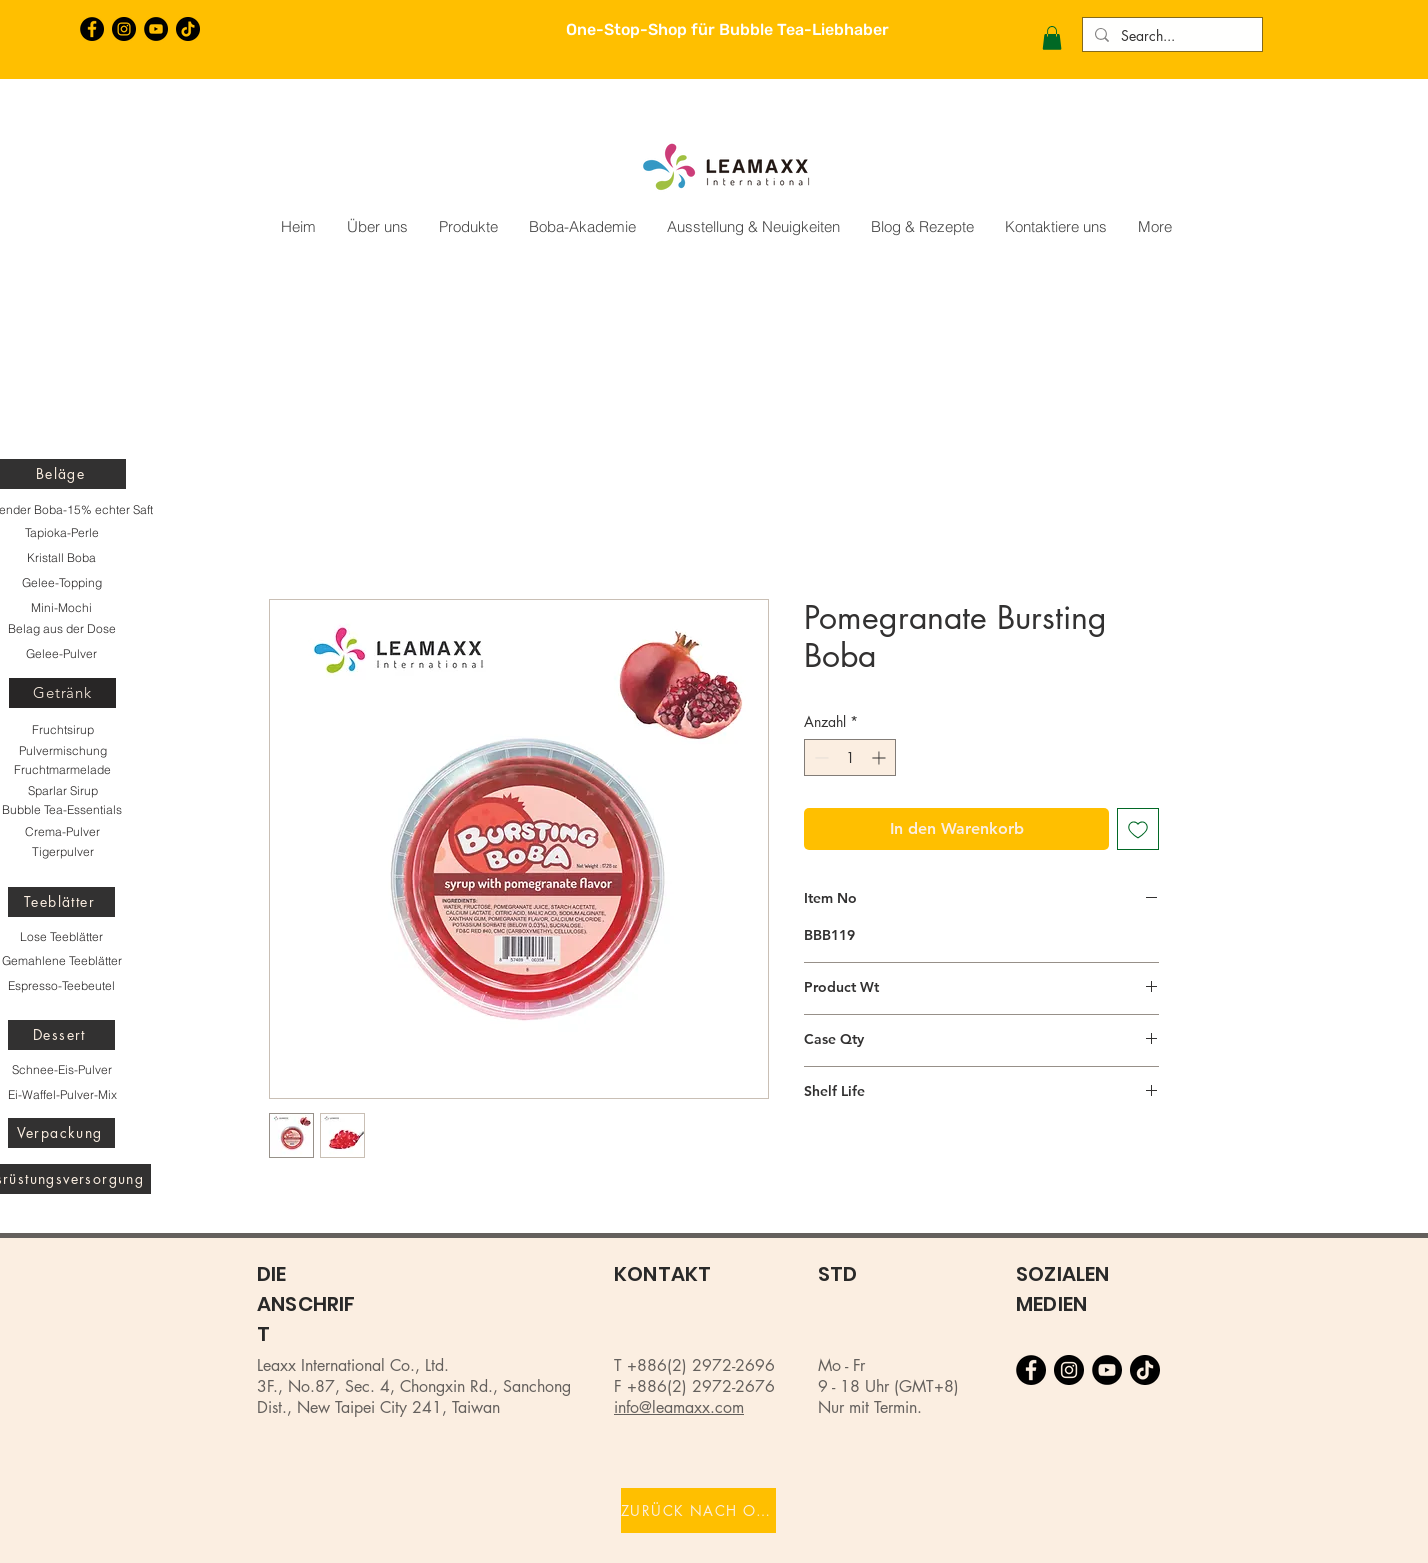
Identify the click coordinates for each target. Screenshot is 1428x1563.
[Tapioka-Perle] (61, 533)
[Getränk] (62, 693)
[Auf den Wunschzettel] (1138, 829)
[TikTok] (188, 29)
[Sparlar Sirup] (62, 791)
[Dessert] (61, 1035)
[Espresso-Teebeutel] (61, 986)
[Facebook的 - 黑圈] (92, 29)
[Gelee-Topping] (61, 583)
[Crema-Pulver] (62, 832)
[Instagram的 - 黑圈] (124, 29)
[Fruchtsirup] (62, 730)
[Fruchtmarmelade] (62, 770)
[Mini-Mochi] (61, 608)
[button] (1052, 38)
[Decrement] (819, 757)
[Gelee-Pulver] (61, 654)
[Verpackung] (61, 1133)
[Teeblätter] (61, 902)
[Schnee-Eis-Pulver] (61, 1070)
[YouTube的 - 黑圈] (156, 29)
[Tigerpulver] (62, 852)
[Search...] (1170, 36)
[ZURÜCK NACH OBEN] (698, 1510)
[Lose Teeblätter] (61, 937)
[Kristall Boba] (61, 558)
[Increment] (880, 757)
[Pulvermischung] (62, 751)
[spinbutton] (850, 757)
